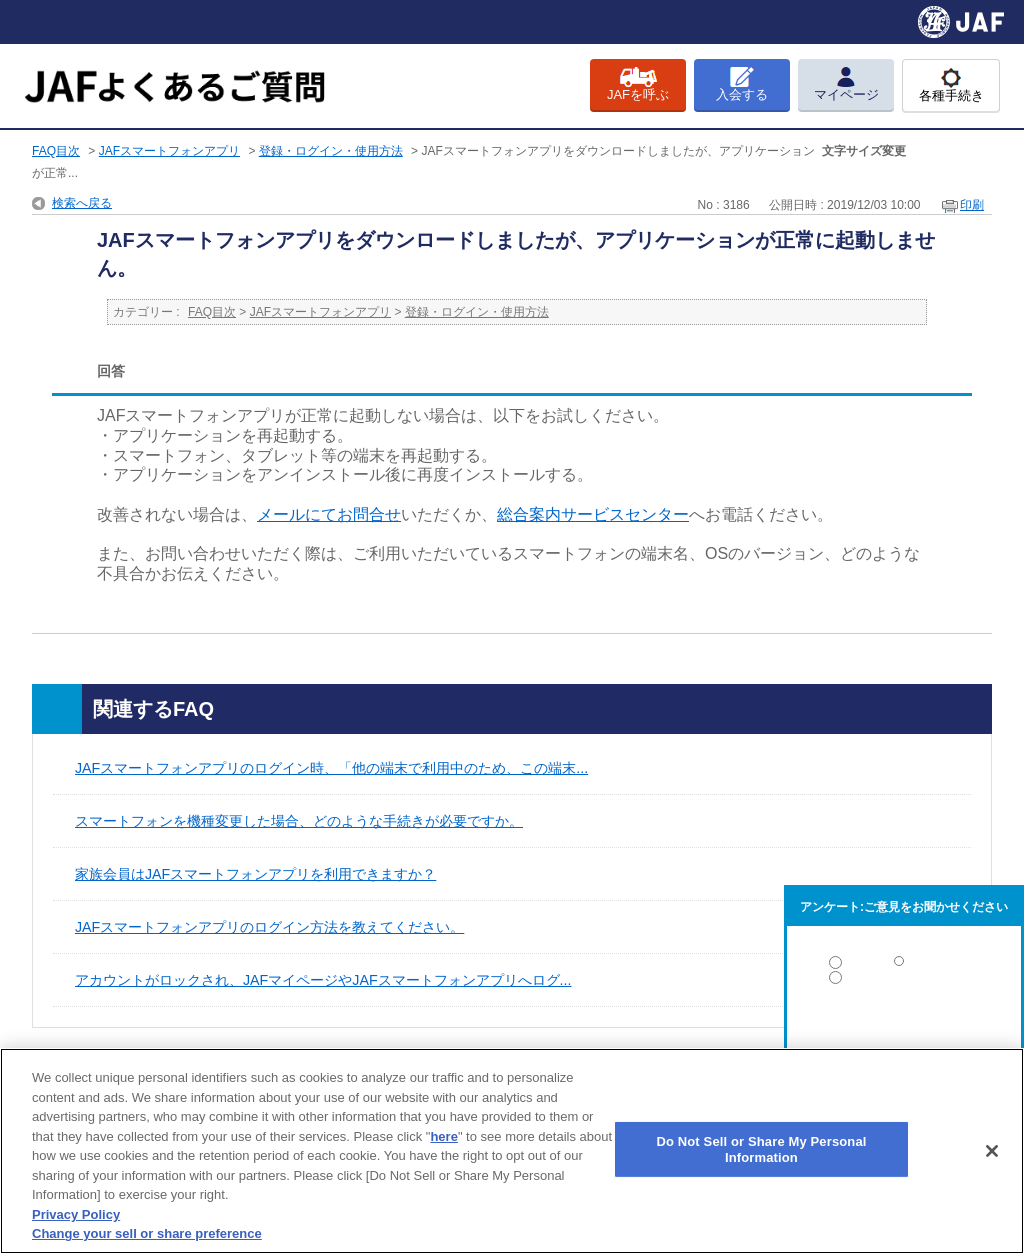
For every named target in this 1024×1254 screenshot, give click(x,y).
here (443, 1136)
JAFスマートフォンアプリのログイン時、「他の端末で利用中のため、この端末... (331, 768)
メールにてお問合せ (329, 514)
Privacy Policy (76, 1214)
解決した (904, 966)
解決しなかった (904, 1032)
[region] (512, 1151)
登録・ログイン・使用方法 (331, 151)
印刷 (972, 205)
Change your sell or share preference (147, 1233)
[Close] (992, 1151)
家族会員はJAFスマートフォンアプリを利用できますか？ (255, 874)
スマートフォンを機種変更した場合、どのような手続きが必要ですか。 (299, 821)
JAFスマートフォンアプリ (169, 151)
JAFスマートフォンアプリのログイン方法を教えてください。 (269, 927)
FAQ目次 (56, 151)
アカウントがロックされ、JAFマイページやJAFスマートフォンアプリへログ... (323, 980)
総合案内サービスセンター (593, 514)
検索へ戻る (82, 203)
